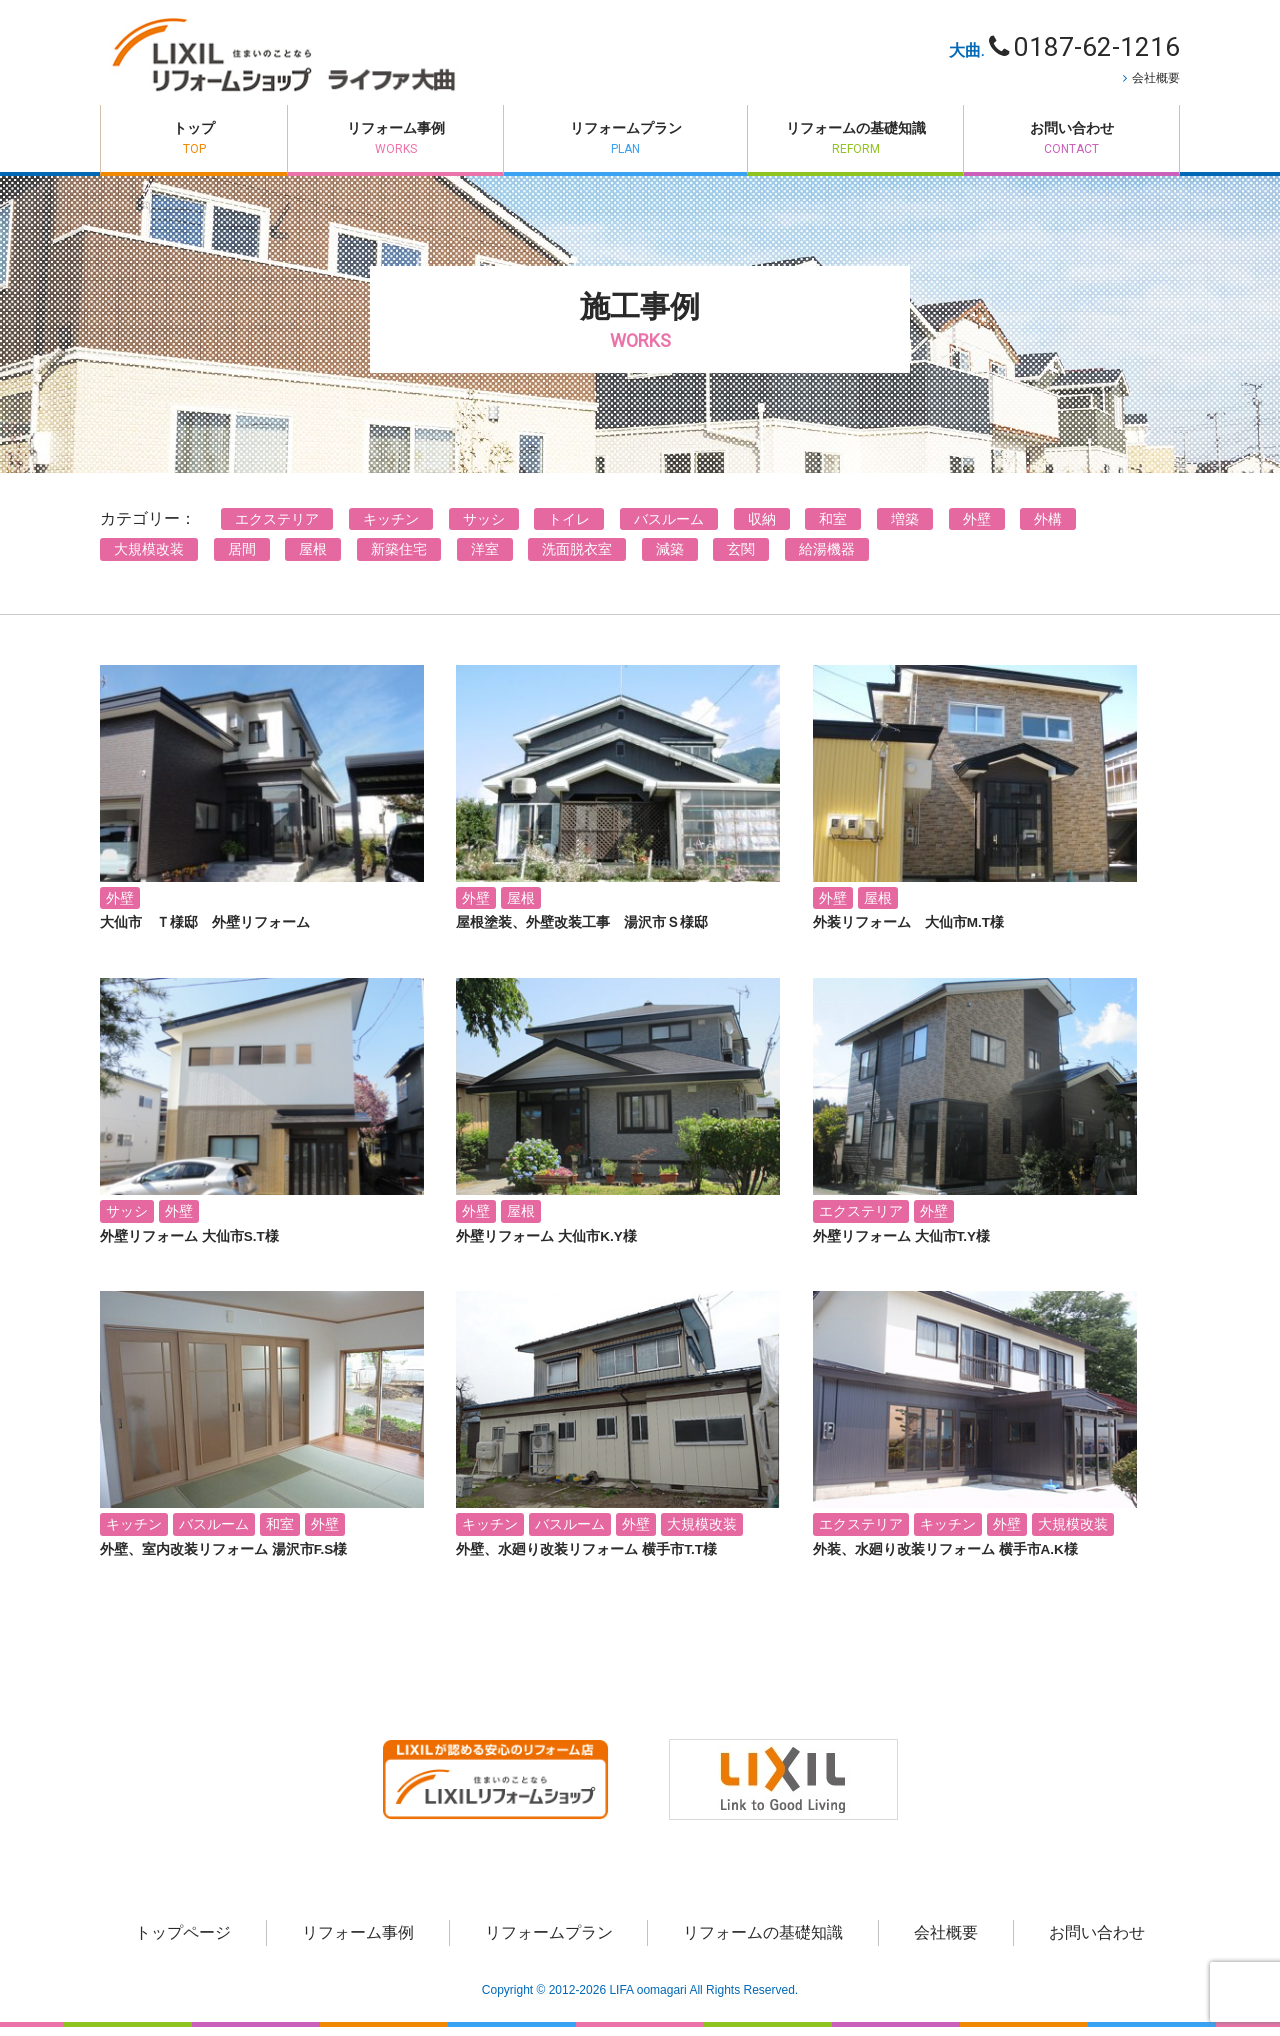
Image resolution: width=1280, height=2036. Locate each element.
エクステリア (277, 527)
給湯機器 (827, 558)
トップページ (183, 1941)
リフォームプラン (612, 144)
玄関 (741, 558)
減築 (670, 558)
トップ (181, 144)
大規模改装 (149, 558)
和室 (833, 527)
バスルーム (669, 527)
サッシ (484, 527)
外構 (1048, 527)
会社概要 (1156, 78)
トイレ (569, 527)
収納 (762, 527)
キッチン (391, 527)
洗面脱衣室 (577, 558)
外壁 (977, 527)
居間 (242, 558)
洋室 (485, 558)
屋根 (313, 558)
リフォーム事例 (369, 144)
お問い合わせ (1071, 144)
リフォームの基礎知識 (855, 144)
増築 (905, 527)
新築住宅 (399, 558)
